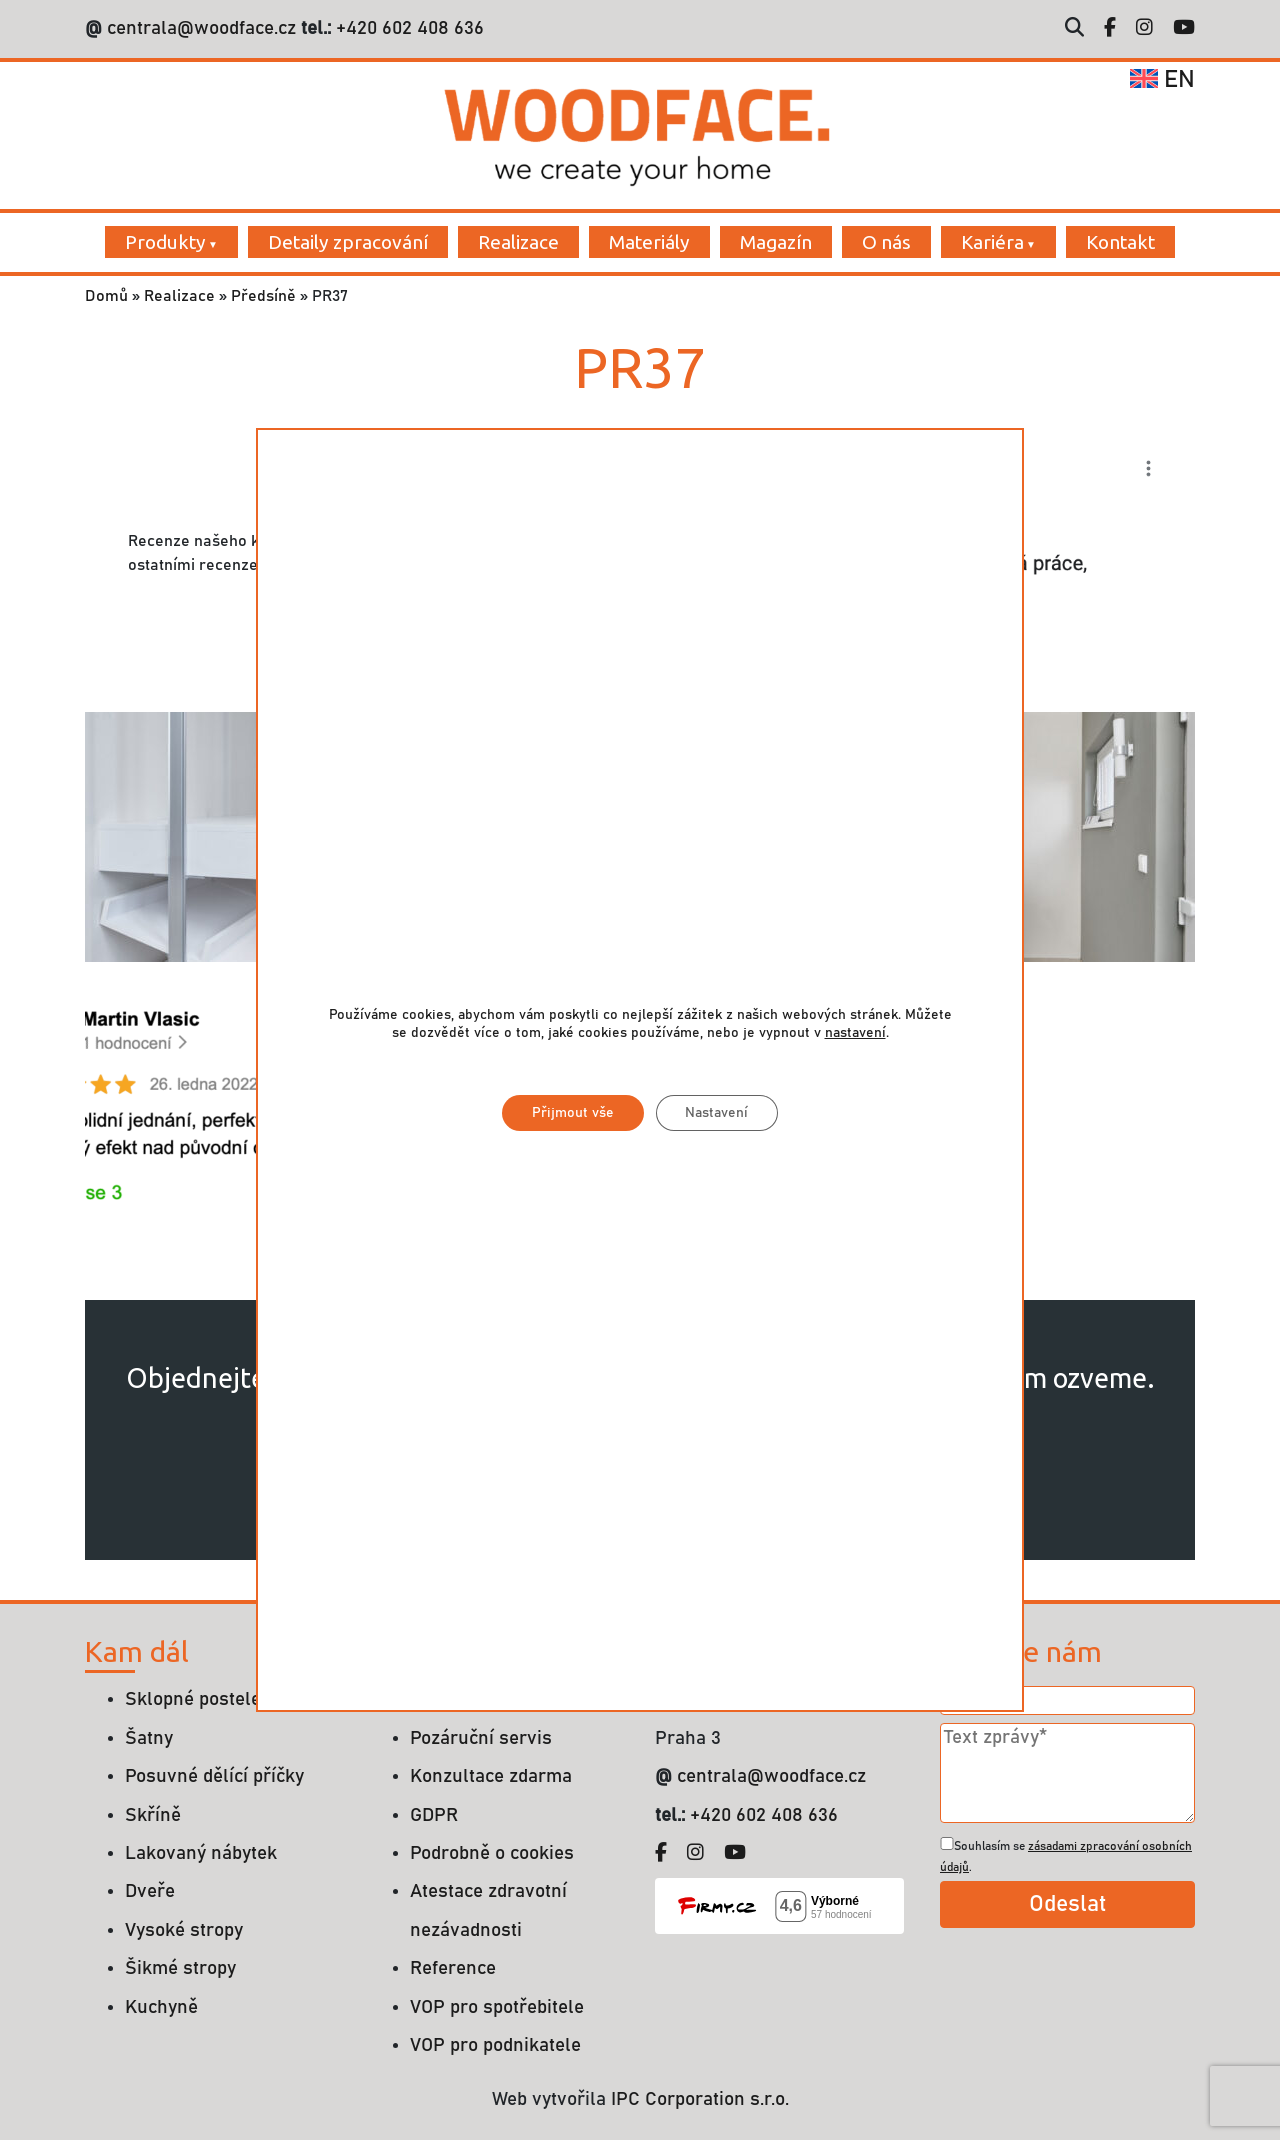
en (1162, 80)
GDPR (434, 1815)
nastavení (855, 1033)
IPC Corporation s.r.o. (700, 2099)
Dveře (150, 1891)
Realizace (518, 242)
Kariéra (992, 242)
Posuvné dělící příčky (214, 1776)
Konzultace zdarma (491, 1776)
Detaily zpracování (348, 242)
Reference (453, 1968)
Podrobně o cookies (492, 1853)
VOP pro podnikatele (495, 2045)
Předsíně (263, 296)
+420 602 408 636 (407, 28)
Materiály (649, 242)
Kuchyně (161, 2007)
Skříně (153, 1815)
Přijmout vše (573, 1113)
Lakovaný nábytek (201, 1853)
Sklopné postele (193, 1699)
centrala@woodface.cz (201, 28)
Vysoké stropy (184, 1930)
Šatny (149, 1738)
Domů (106, 296)
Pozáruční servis (481, 1738)
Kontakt (1120, 242)
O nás (886, 242)
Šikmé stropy (180, 1968)
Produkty (165, 242)
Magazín (776, 242)
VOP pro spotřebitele (497, 2007)
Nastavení (717, 1113)
